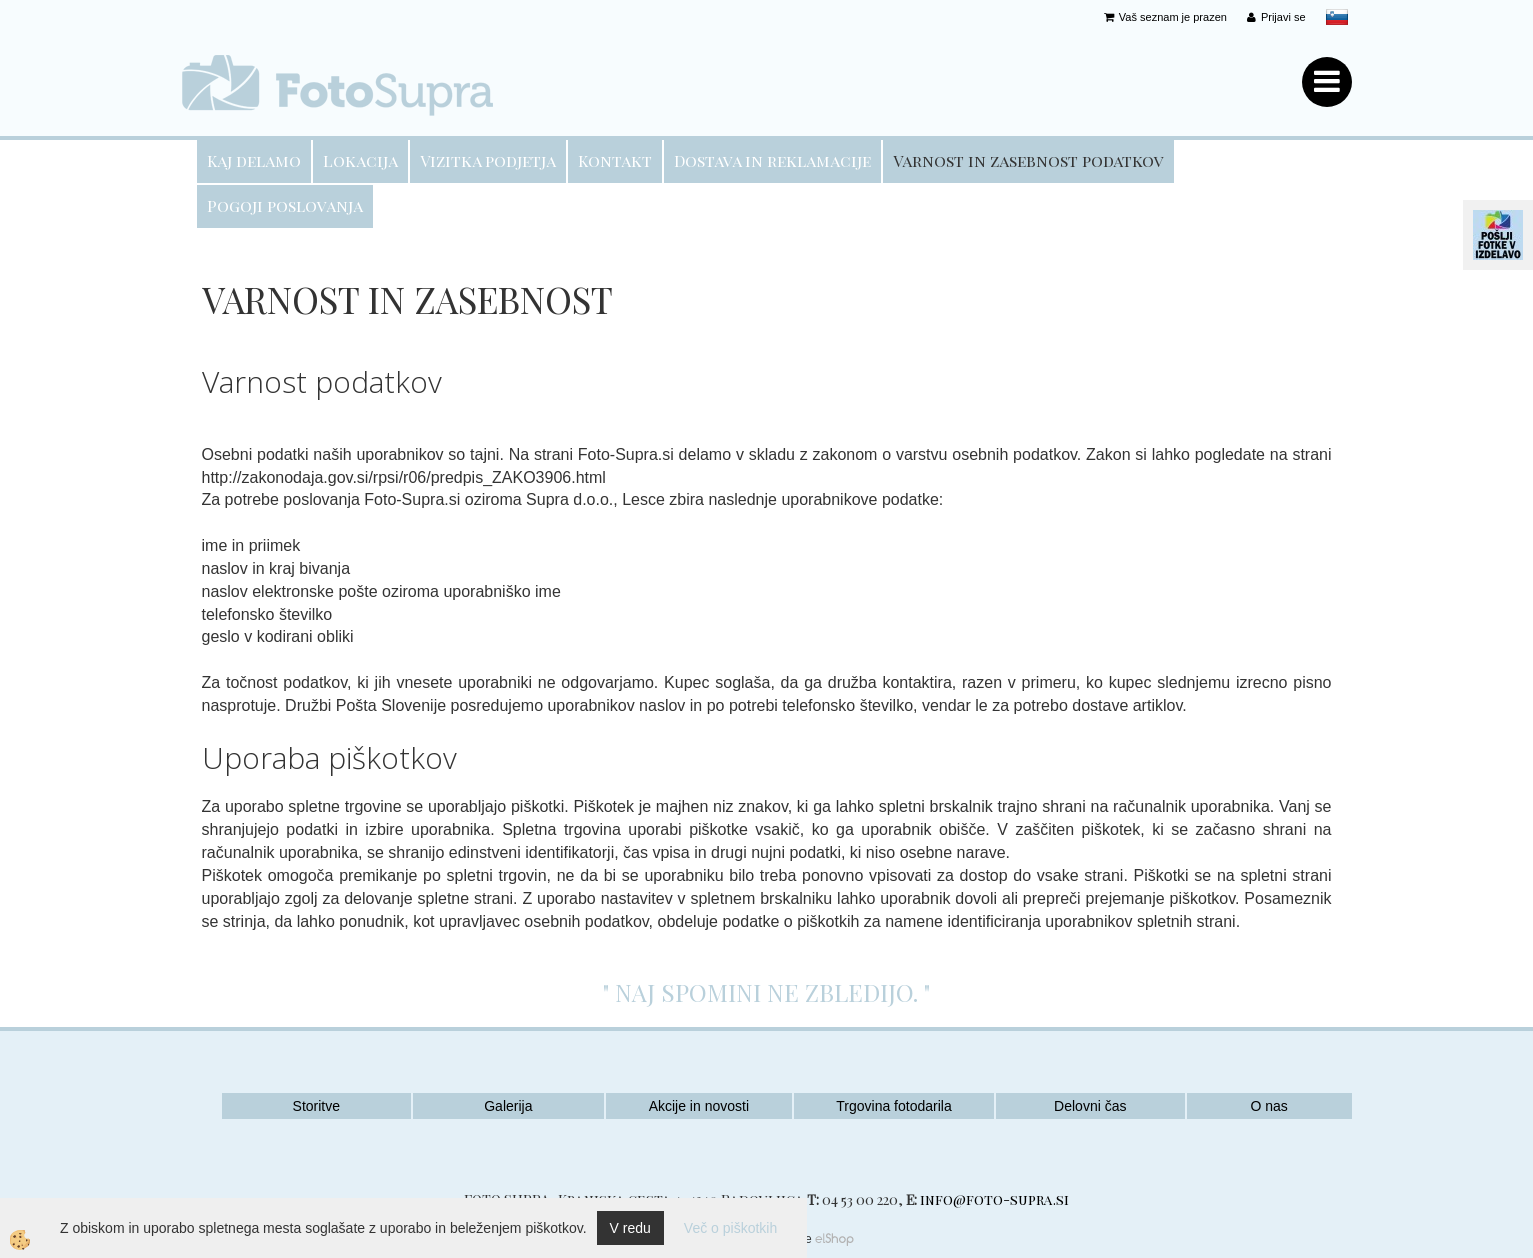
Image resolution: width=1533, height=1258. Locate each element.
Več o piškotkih (730, 1228)
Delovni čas (1090, 1106)
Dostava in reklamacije (772, 160)
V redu (630, 1228)
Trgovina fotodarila (893, 1106)
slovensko (1337, 17)
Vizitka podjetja (488, 160)
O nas (1268, 1106)
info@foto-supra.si (994, 1199)
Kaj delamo (254, 160)
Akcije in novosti (699, 1106)
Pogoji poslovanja (285, 205)
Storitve (316, 1106)
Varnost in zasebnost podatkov (1028, 160)
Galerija (508, 1106)
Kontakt (615, 160)
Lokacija (360, 160)
